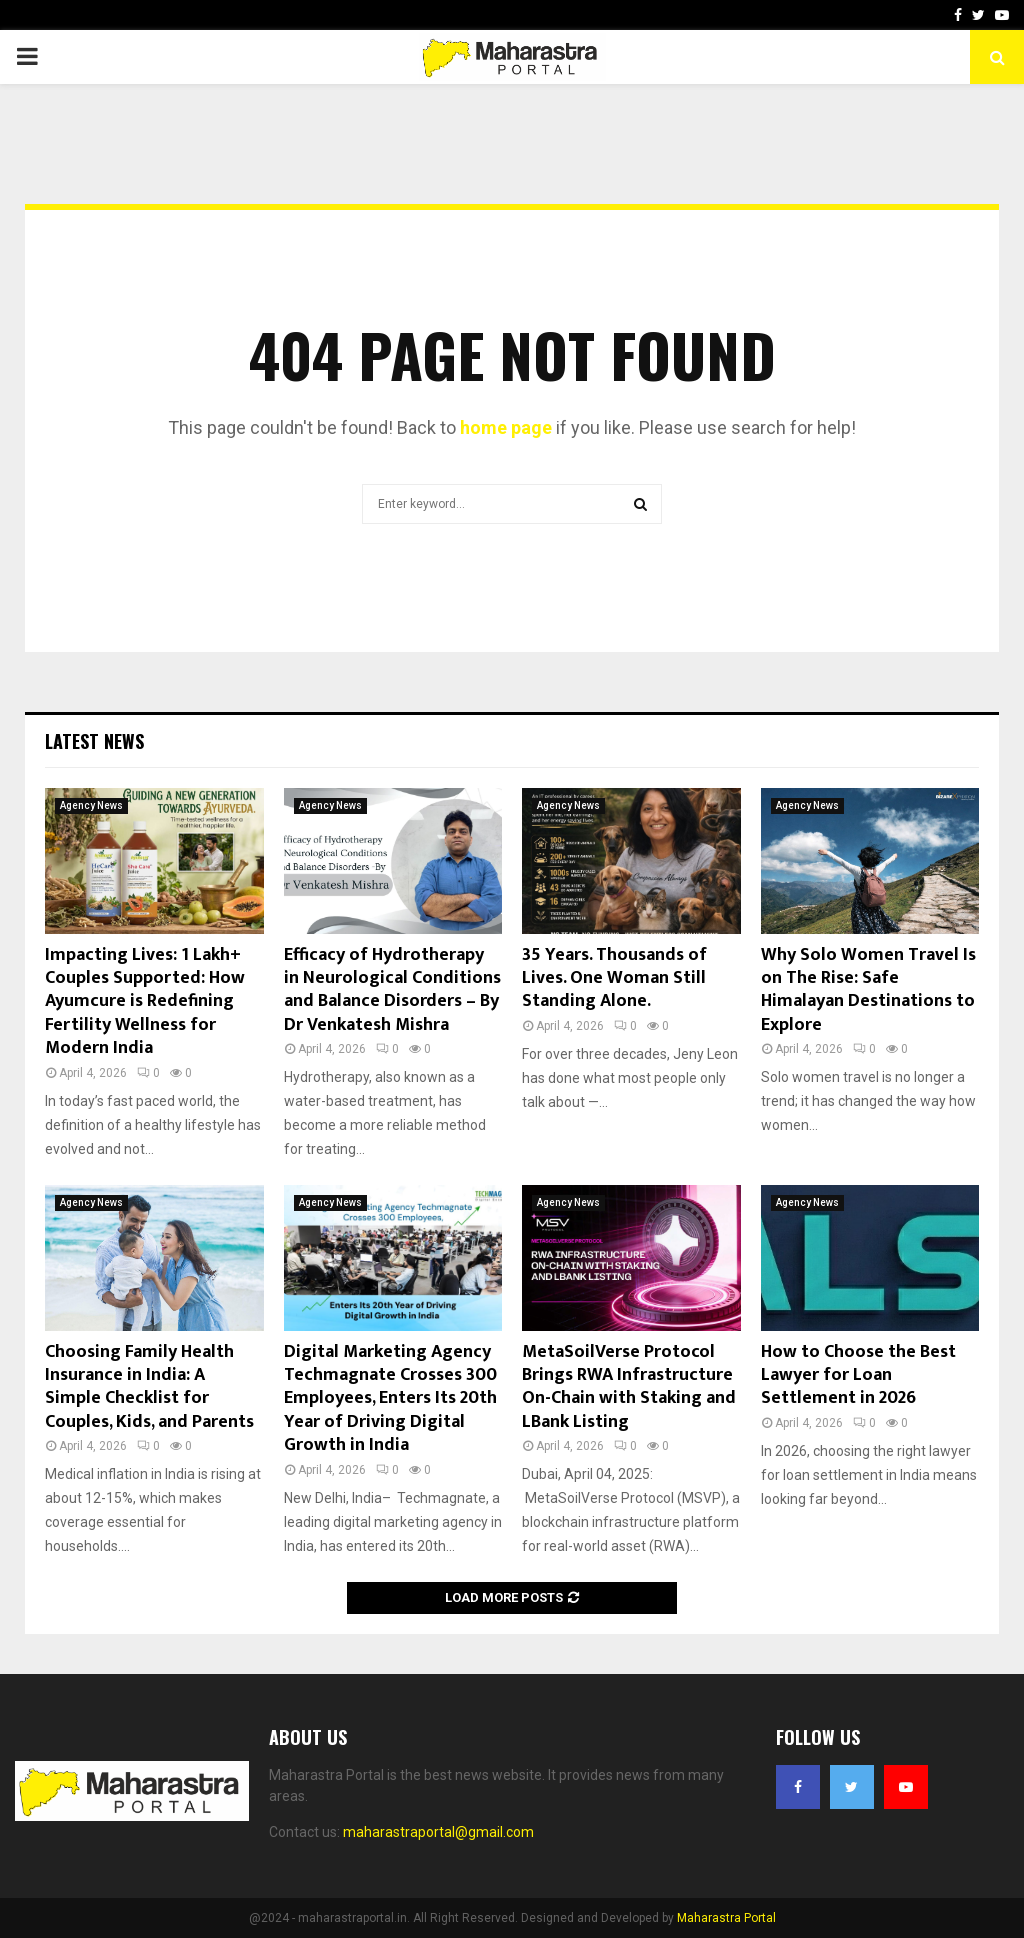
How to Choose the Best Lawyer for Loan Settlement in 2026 (858, 1375)
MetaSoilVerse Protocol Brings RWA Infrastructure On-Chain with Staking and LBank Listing (629, 1387)
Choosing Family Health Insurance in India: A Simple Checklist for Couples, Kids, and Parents (149, 1387)
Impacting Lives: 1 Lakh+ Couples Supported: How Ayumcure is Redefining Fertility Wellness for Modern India (145, 1002)
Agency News (91, 805)
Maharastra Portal (726, 1918)
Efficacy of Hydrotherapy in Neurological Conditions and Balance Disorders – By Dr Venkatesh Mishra (392, 990)
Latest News (94, 741)
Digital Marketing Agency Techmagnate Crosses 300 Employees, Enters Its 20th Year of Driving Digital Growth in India (390, 1399)
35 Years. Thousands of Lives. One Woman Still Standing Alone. (614, 978)
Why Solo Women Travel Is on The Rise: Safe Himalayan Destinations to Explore (868, 990)
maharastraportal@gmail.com (438, 1832)
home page (506, 427)
